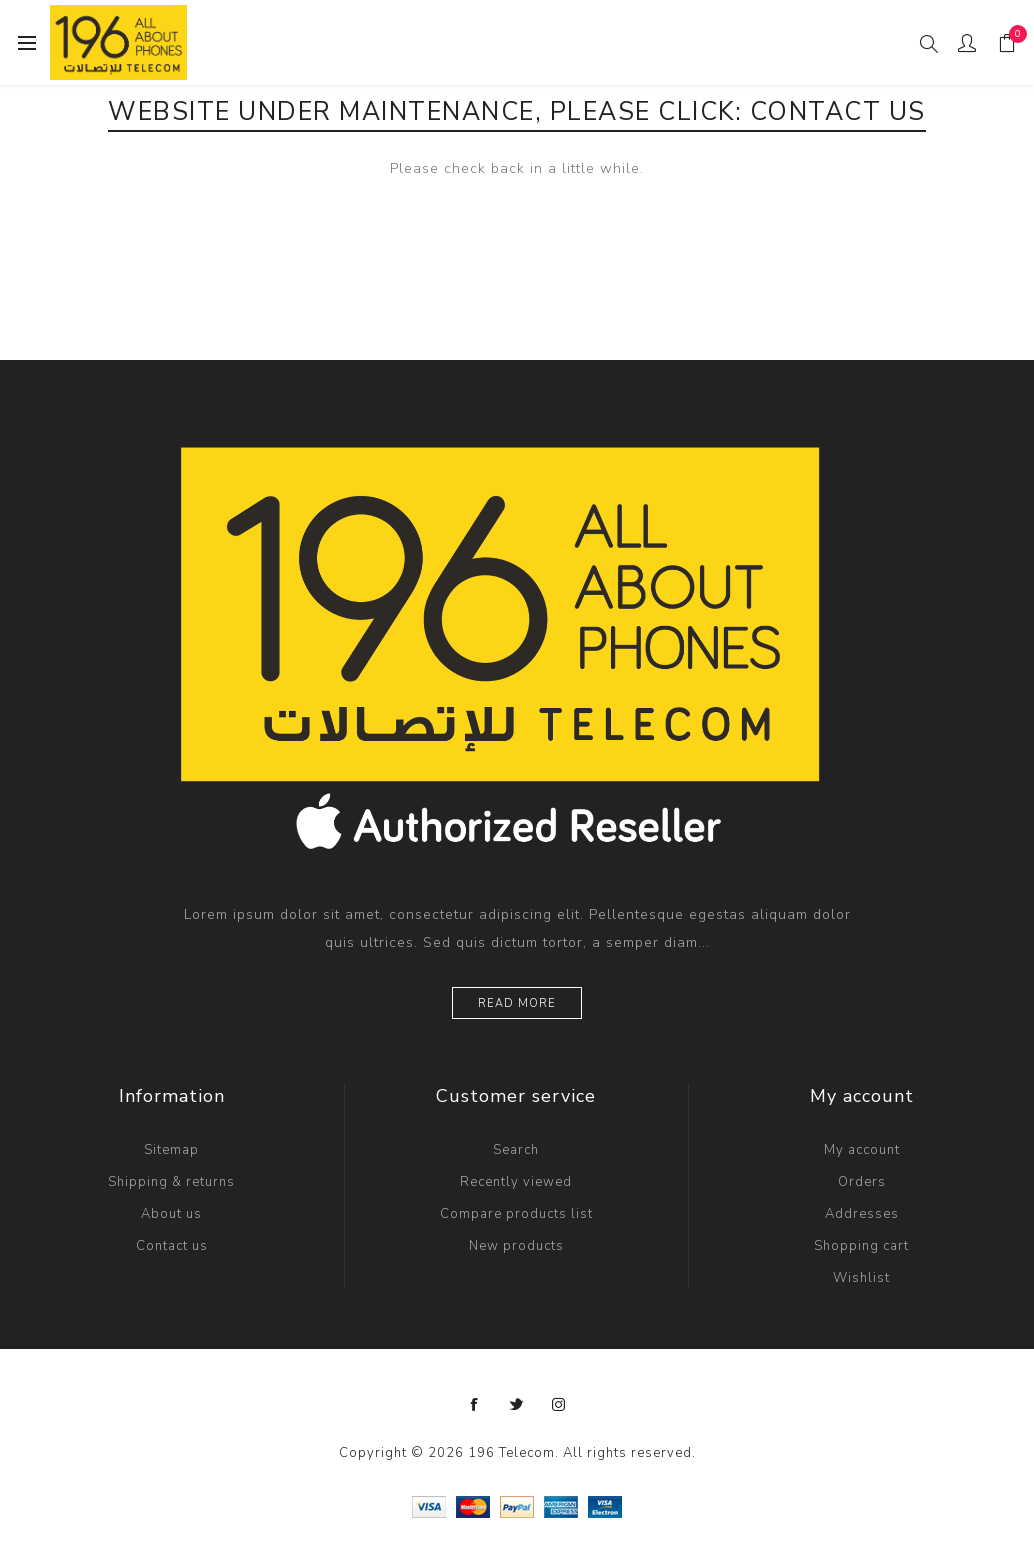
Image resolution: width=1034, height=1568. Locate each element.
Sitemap (171, 1150)
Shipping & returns (171, 1182)
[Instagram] (559, 1405)
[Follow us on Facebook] (475, 1405)
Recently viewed (516, 1182)
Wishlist (861, 1278)
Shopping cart (861, 1246)
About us (171, 1214)
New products (516, 1246)
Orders (862, 1182)
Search (516, 1150)
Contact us (172, 1246)
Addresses (862, 1214)
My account (862, 1150)
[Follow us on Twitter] (517, 1405)
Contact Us (838, 112)
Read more (517, 1003)
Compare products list (516, 1214)
